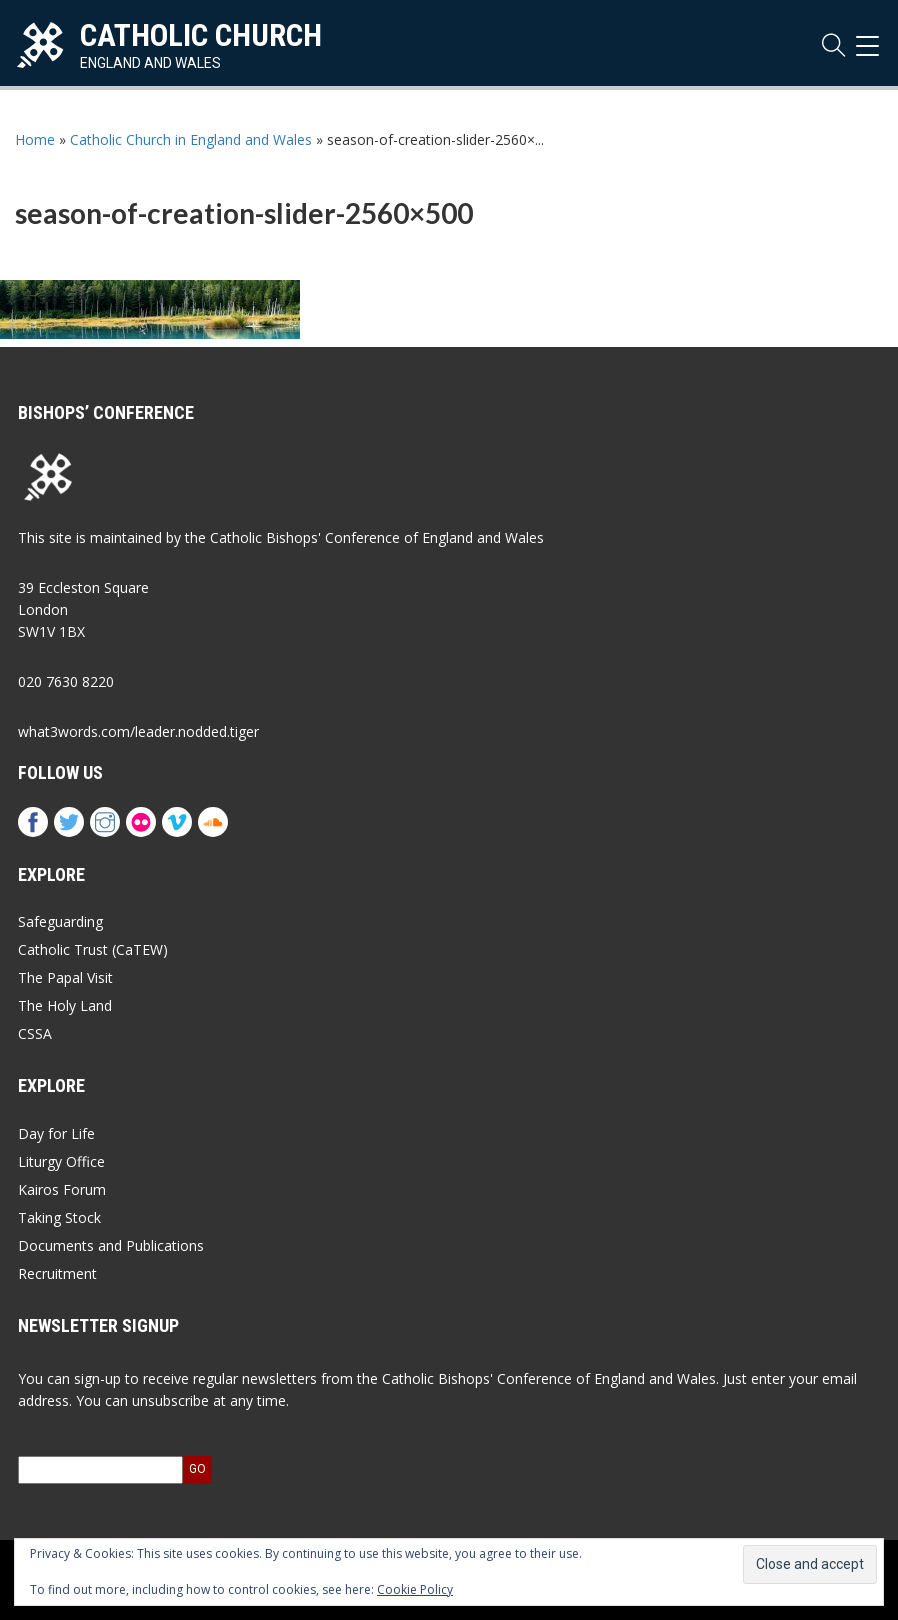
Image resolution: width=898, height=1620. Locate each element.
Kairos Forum (62, 1189)
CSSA (35, 1033)
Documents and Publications (111, 1245)
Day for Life (56, 1133)
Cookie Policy (415, 1589)
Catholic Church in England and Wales (191, 139)
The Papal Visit (65, 977)
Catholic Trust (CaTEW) (93, 949)
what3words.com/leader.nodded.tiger (138, 731)
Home (35, 139)
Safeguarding (60, 921)
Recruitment (57, 1273)
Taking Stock (59, 1217)
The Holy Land (65, 1005)
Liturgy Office (61, 1161)
